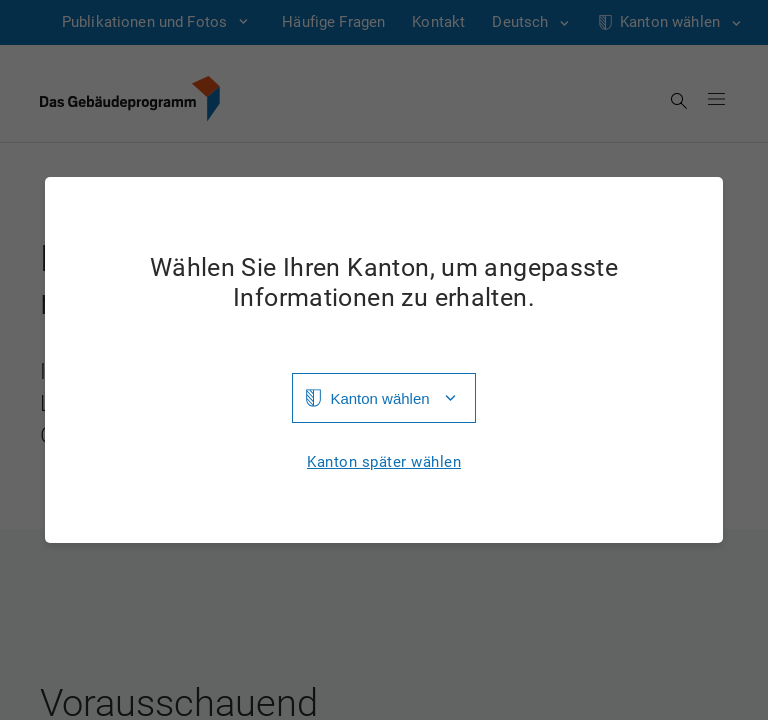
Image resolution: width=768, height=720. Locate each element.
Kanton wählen (379, 398)
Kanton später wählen (384, 462)
